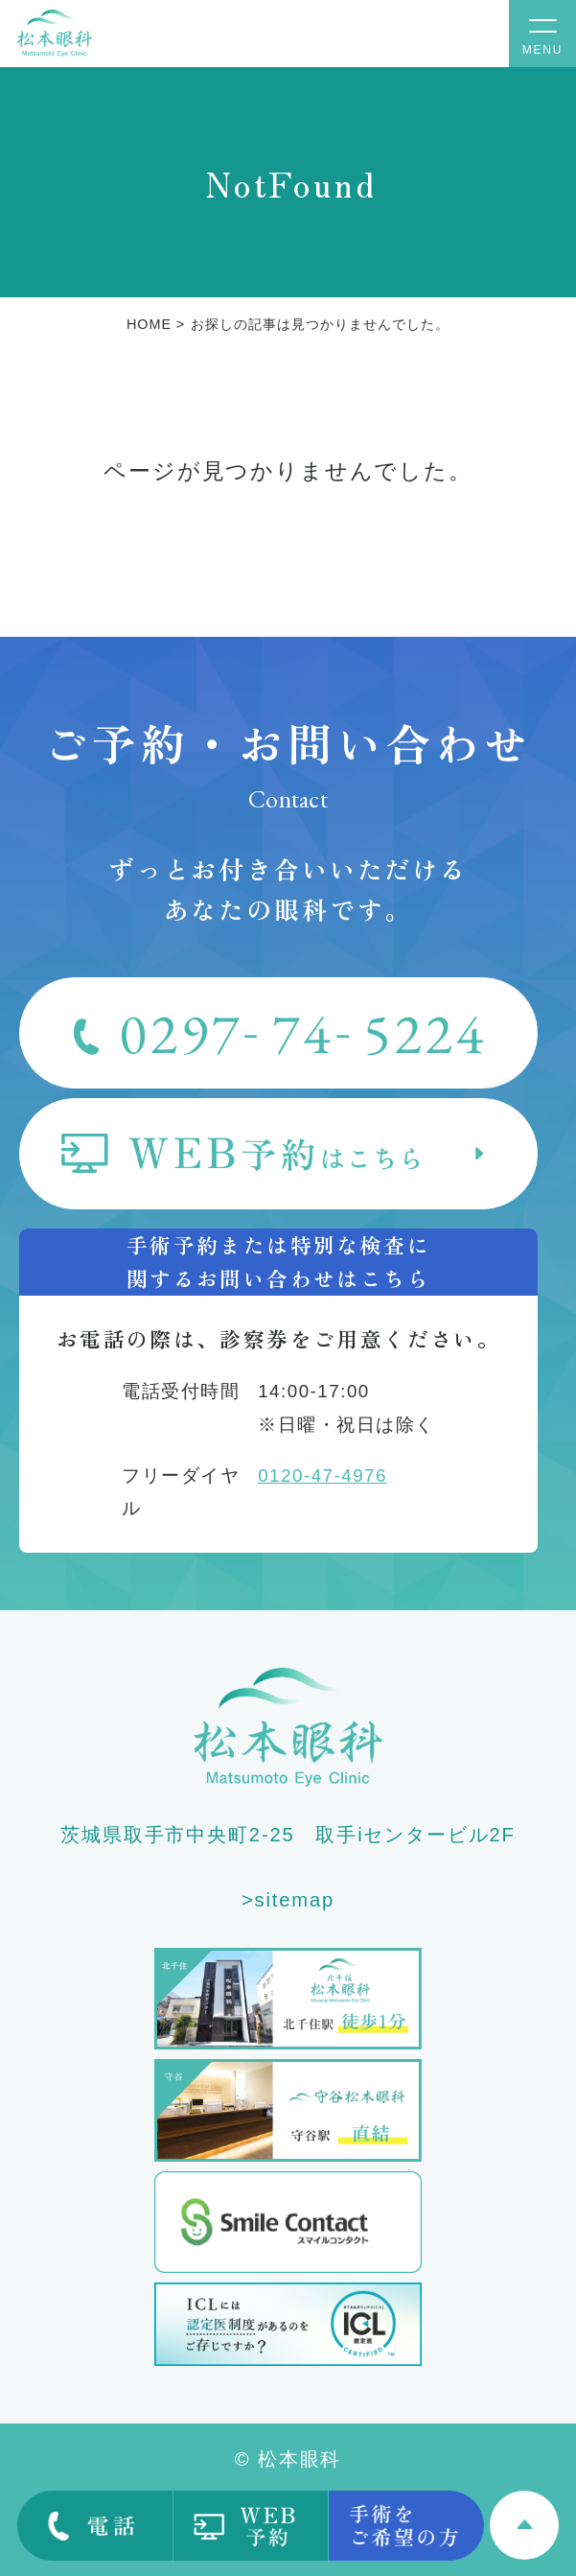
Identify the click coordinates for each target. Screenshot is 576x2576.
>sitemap (288, 1899)
